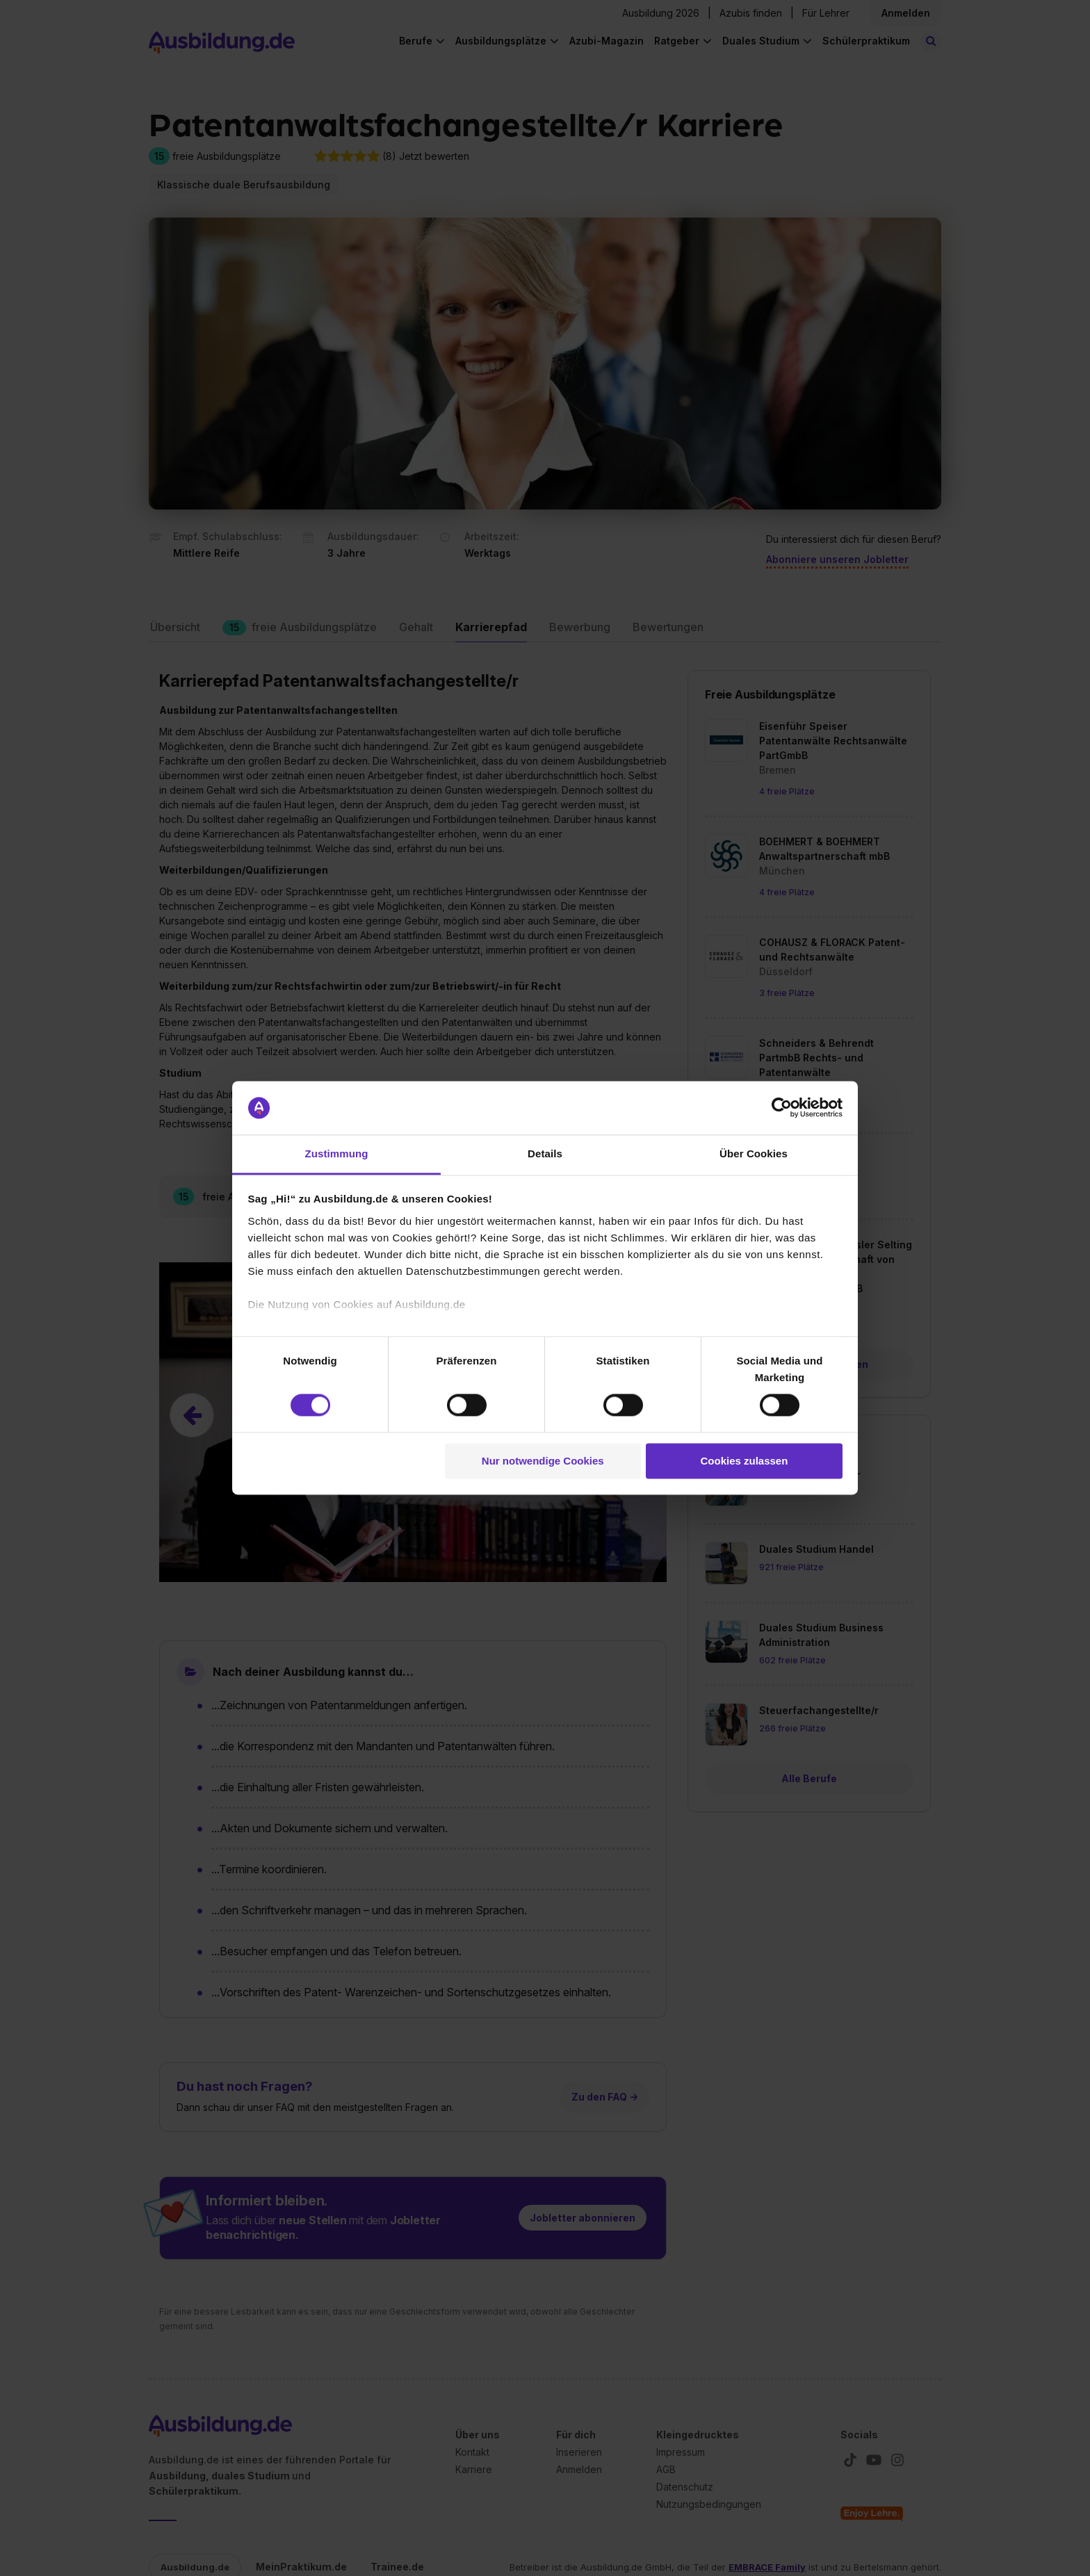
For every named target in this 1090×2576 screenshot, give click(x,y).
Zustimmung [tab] (336, 1153)
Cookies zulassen (744, 1461)
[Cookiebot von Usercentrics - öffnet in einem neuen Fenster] (782, 1108)
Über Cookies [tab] (753, 1153)
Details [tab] (545, 1153)
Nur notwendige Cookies (543, 1461)
